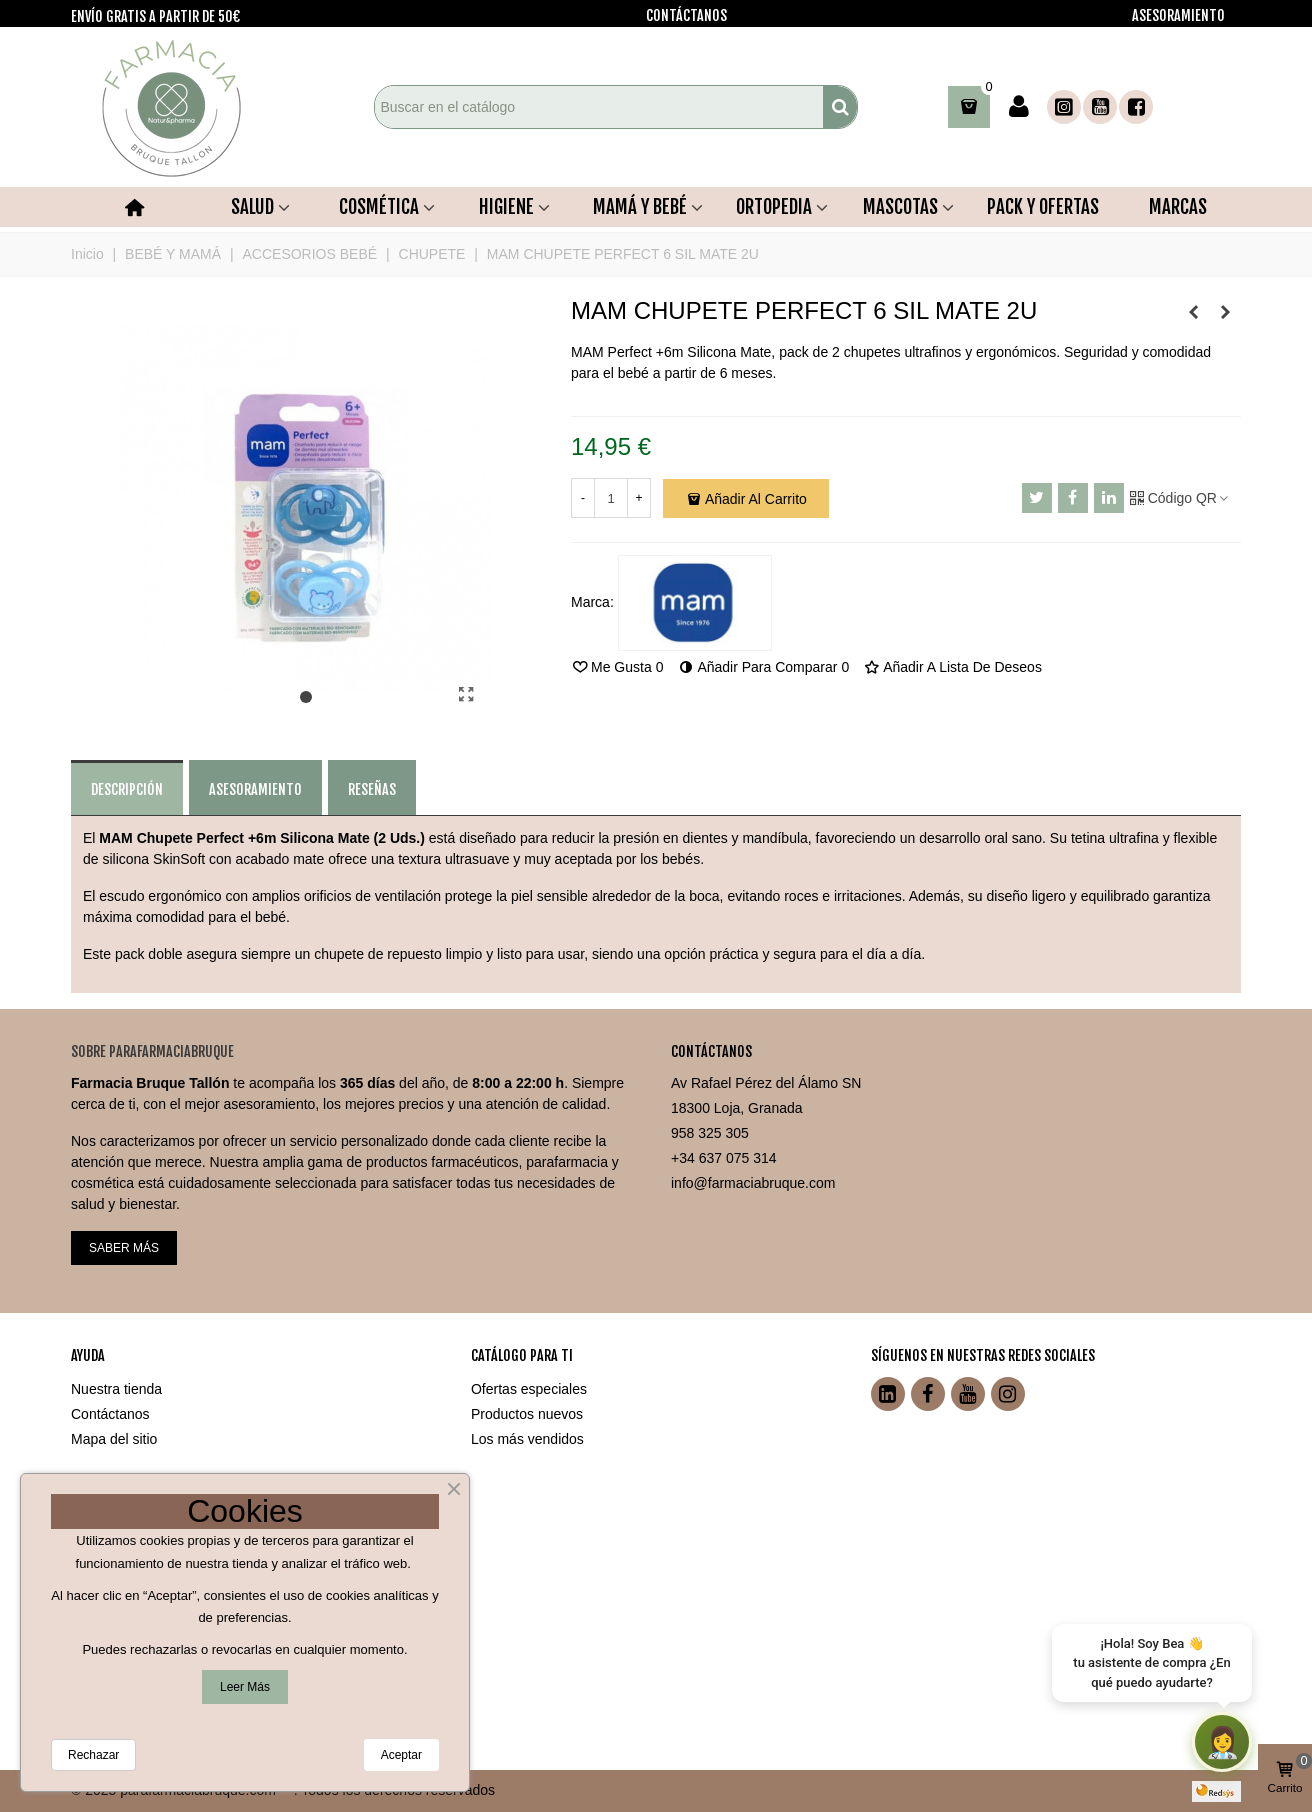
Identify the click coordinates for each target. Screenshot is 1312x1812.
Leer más (245, 1687)
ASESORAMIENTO (1178, 15)
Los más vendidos (527, 1439)
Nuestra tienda (116, 1389)
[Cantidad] (611, 498)
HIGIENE (506, 207)
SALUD (252, 207)
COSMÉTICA (379, 207)
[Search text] (599, 107)
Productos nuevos (527, 1414)
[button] (306, 698)
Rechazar (93, 1755)
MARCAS (1178, 207)
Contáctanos (110, 1414)
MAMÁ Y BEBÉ (640, 207)
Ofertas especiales (529, 1389)
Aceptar (401, 1755)
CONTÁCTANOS (686, 15)
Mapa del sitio (114, 1439)
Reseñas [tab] (372, 789)
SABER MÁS (124, 1248)
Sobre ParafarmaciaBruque (152, 1051)
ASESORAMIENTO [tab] (255, 789)
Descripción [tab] (127, 789)
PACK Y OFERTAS (1043, 207)
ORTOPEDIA (774, 207)
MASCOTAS (900, 207)
